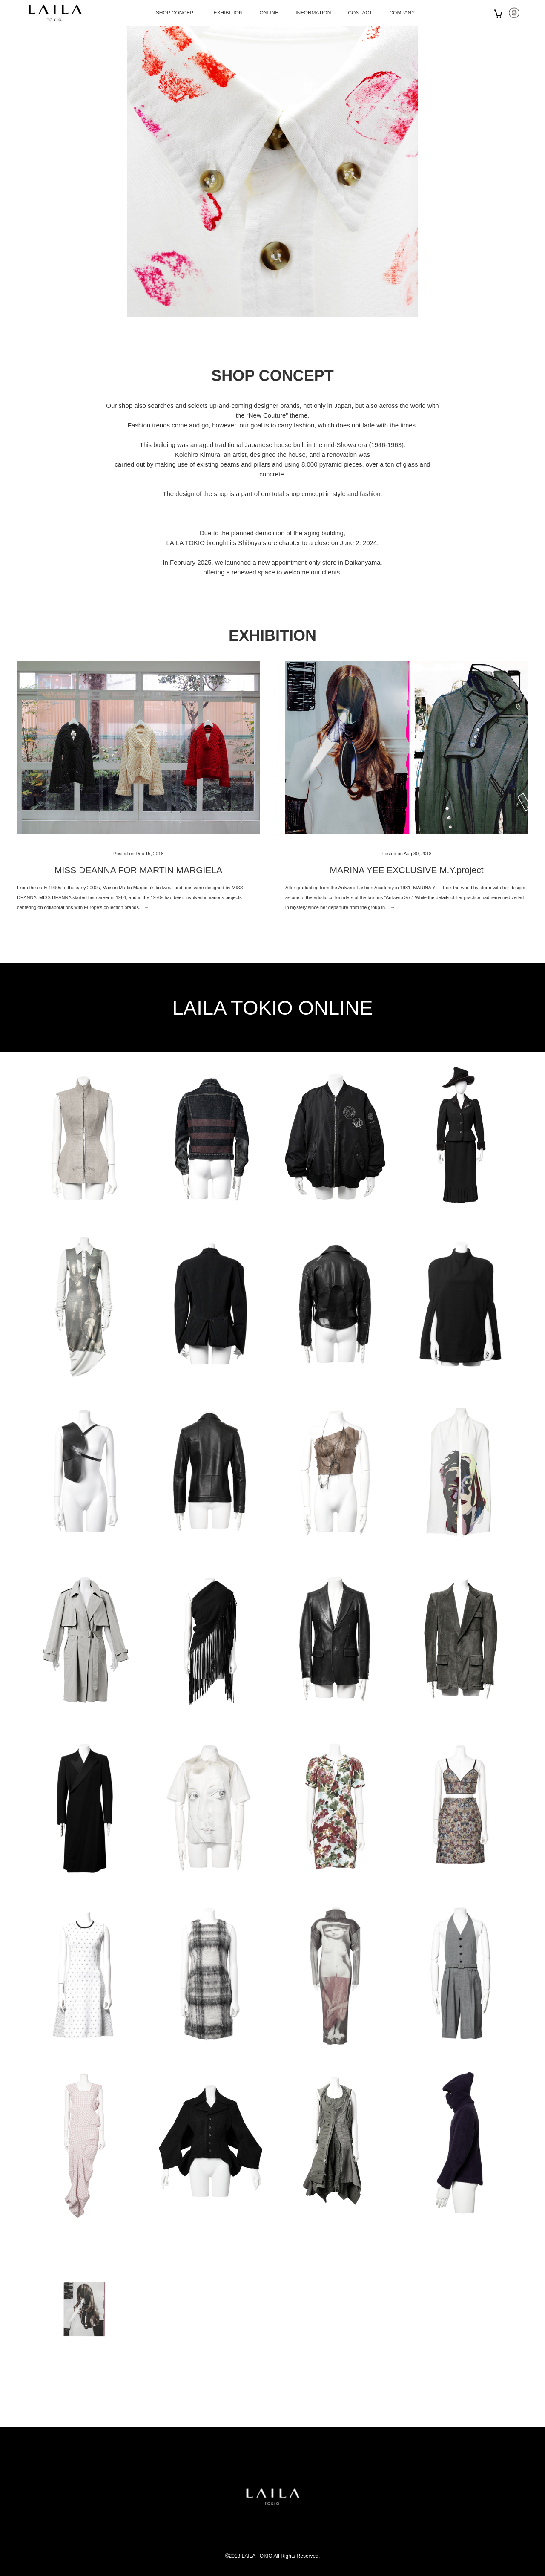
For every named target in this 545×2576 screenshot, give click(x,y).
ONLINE (269, 13)
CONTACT (360, 13)
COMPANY (402, 13)
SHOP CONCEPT (176, 13)
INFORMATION (313, 13)
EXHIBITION (228, 13)
